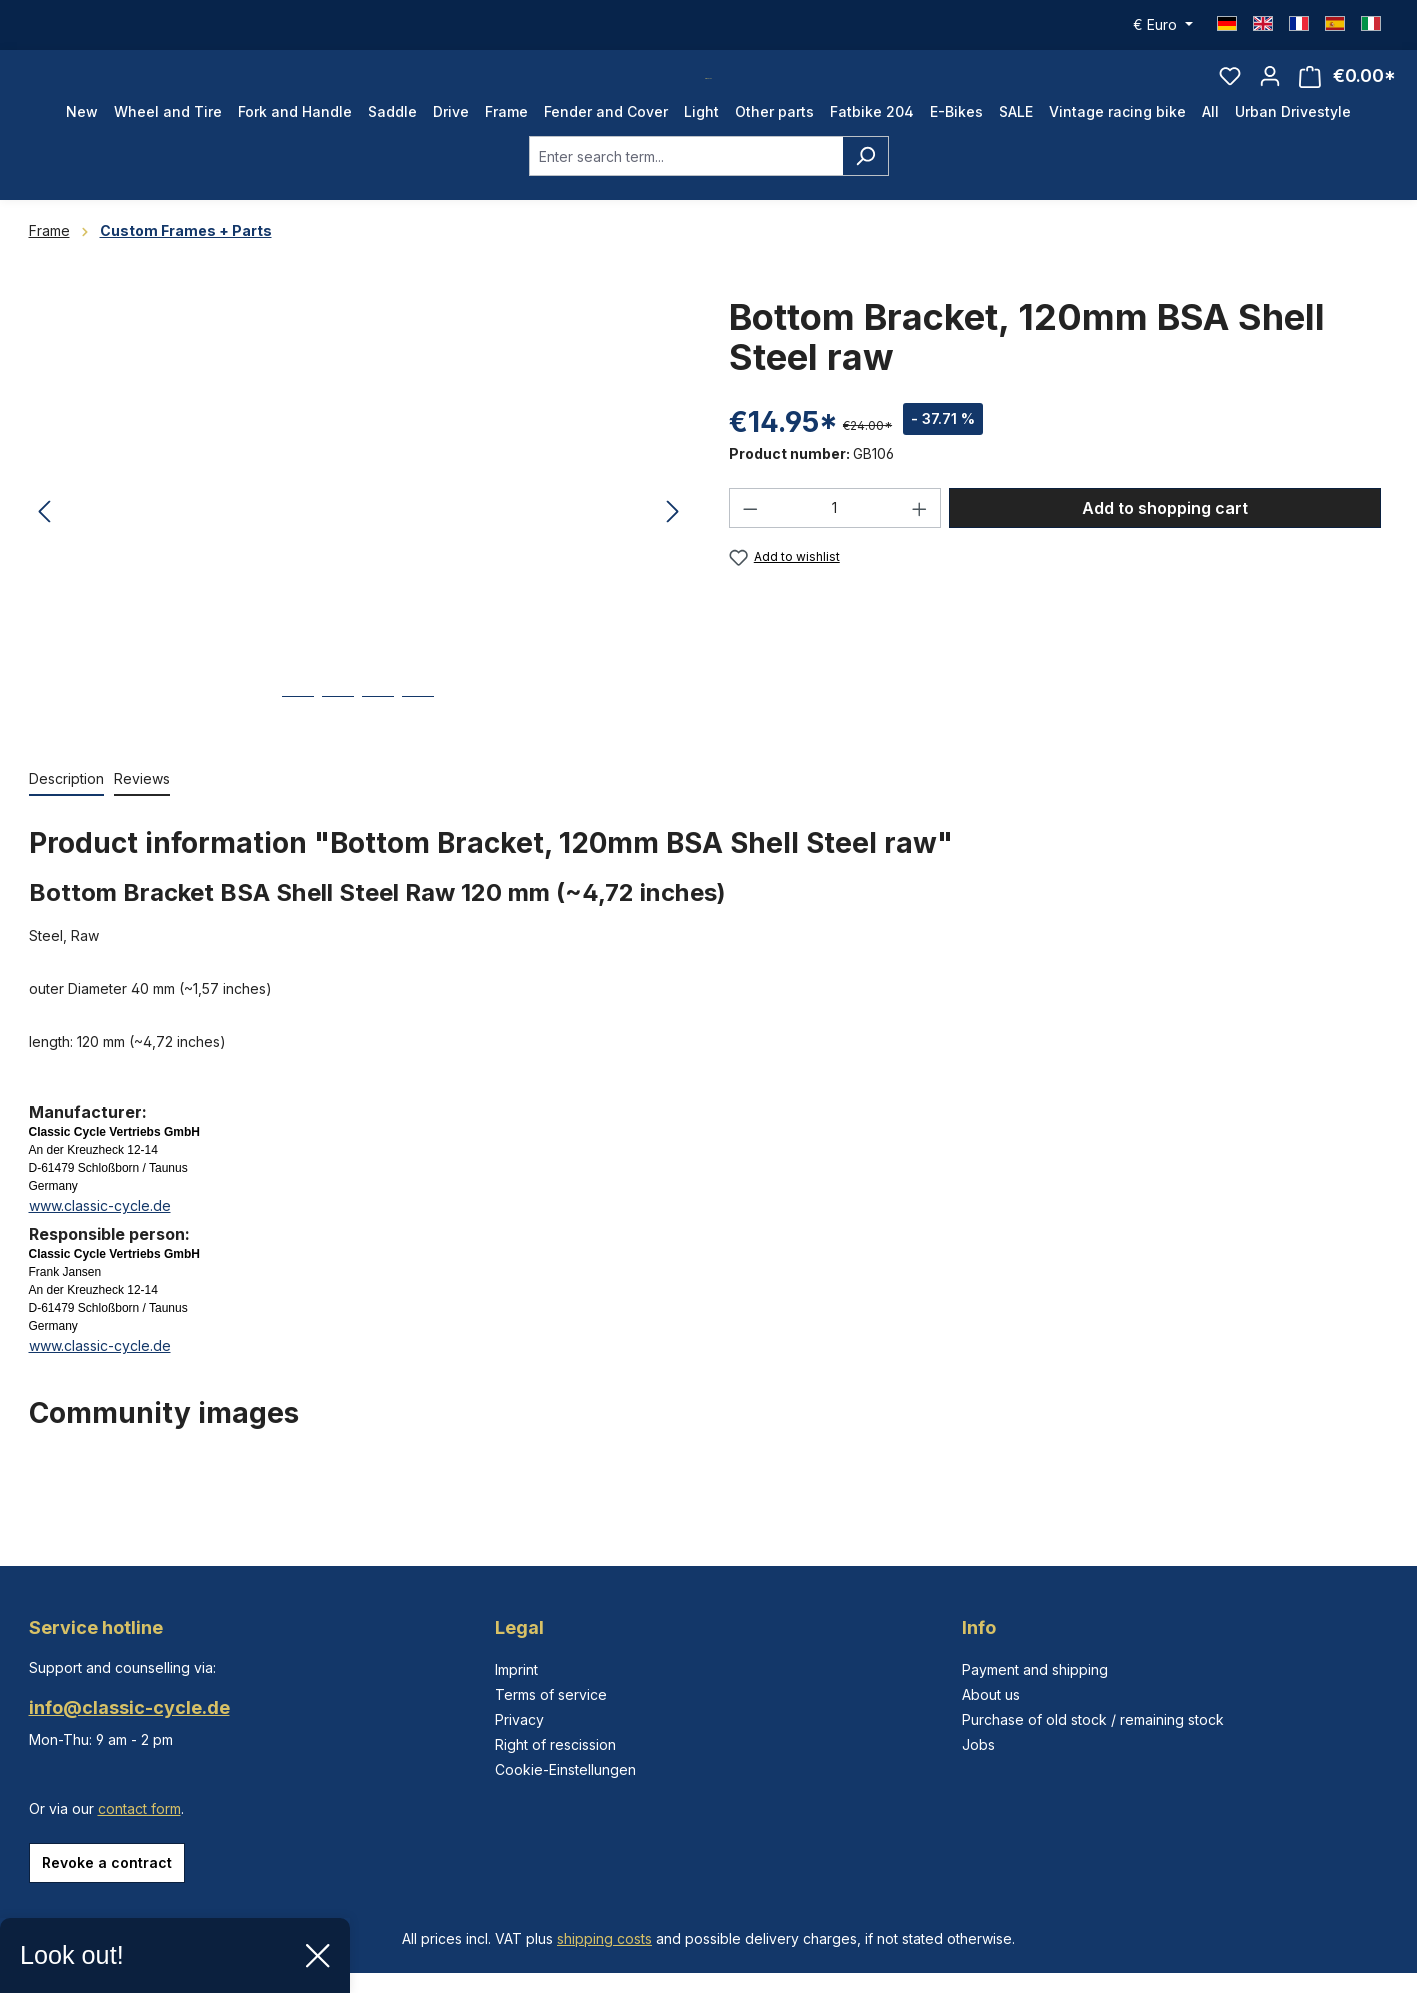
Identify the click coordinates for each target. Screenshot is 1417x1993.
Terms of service (551, 1694)
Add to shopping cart (1165, 548)
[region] (359, 552)
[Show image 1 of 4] (298, 751)
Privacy (519, 1719)
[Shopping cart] (1347, 96)
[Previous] (44, 552)
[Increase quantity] (920, 548)
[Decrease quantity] (750, 548)
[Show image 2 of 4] (338, 751)
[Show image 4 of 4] (418, 751)
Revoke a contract (107, 1862)
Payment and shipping (1035, 1669)
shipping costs (604, 1938)
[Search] (865, 196)
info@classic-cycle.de (129, 1707)
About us (991, 1694)
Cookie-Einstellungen (565, 1769)
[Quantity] (834, 548)
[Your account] (1270, 96)
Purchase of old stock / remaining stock (1093, 1719)
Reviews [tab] (142, 818)
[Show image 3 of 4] (378, 751)
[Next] (673, 552)
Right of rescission (555, 1744)
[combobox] (686, 196)
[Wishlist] (1230, 96)
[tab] (66, 819)
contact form (139, 1808)
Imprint (516, 1669)
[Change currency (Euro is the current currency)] (1163, 25)
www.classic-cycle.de (100, 1245)
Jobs (978, 1744)
